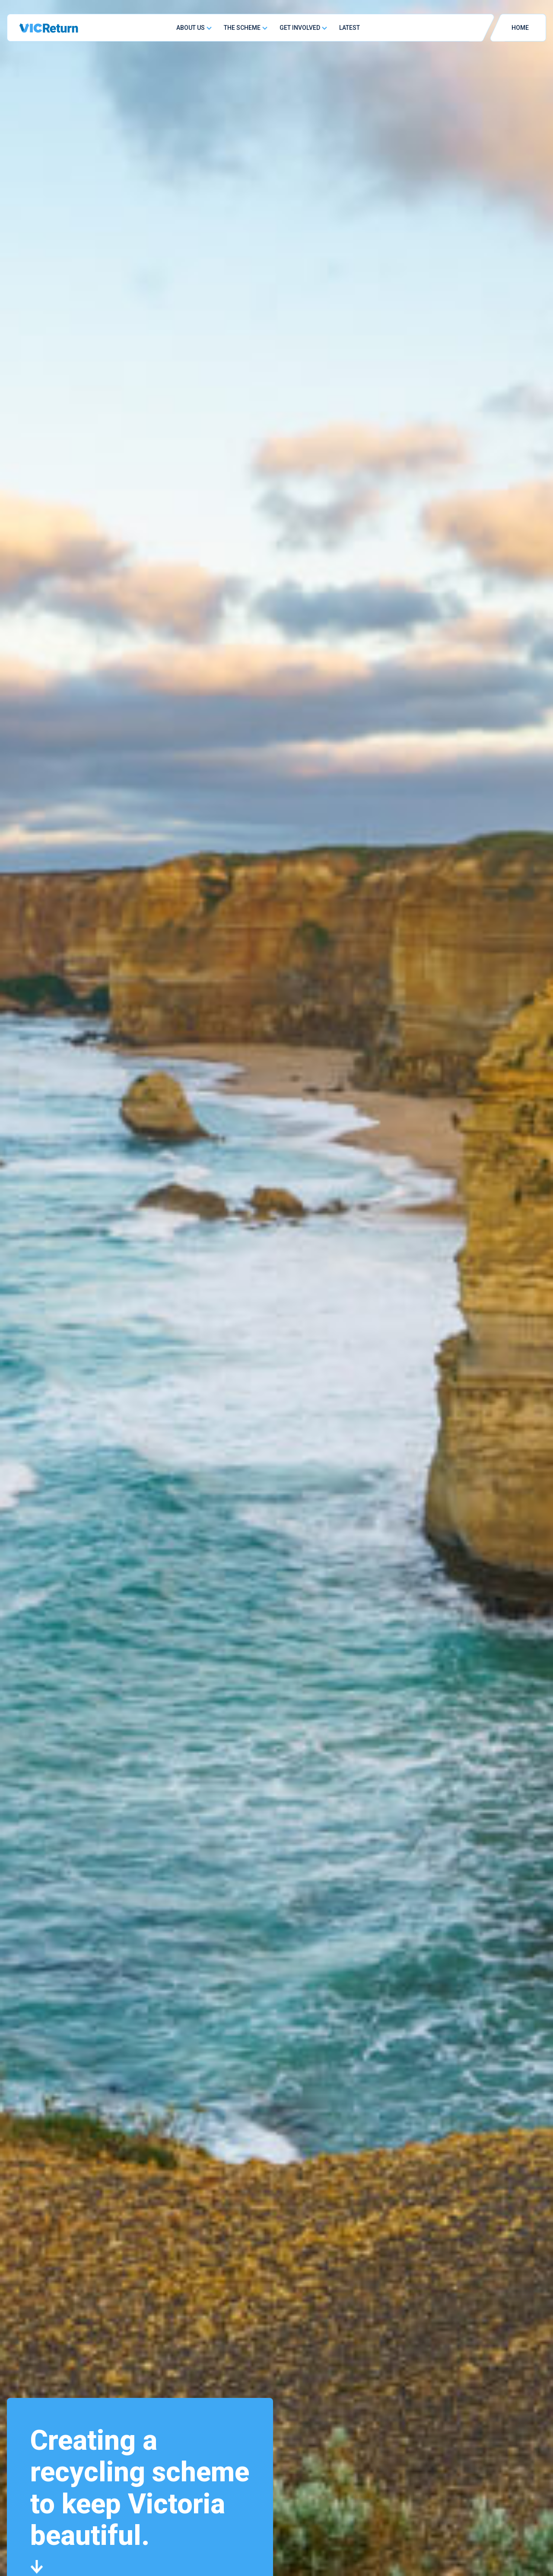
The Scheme (242, 27)
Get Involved (300, 27)
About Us (190, 27)
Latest (349, 27)
